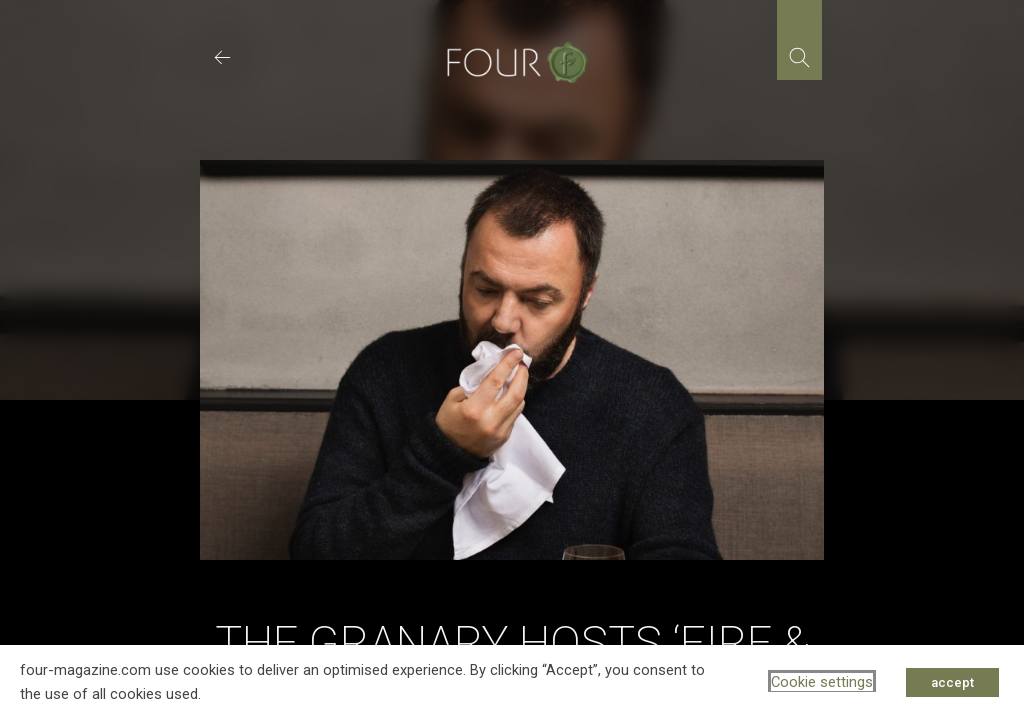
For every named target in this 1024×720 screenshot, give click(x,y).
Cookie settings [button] (822, 682)
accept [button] (952, 682)
